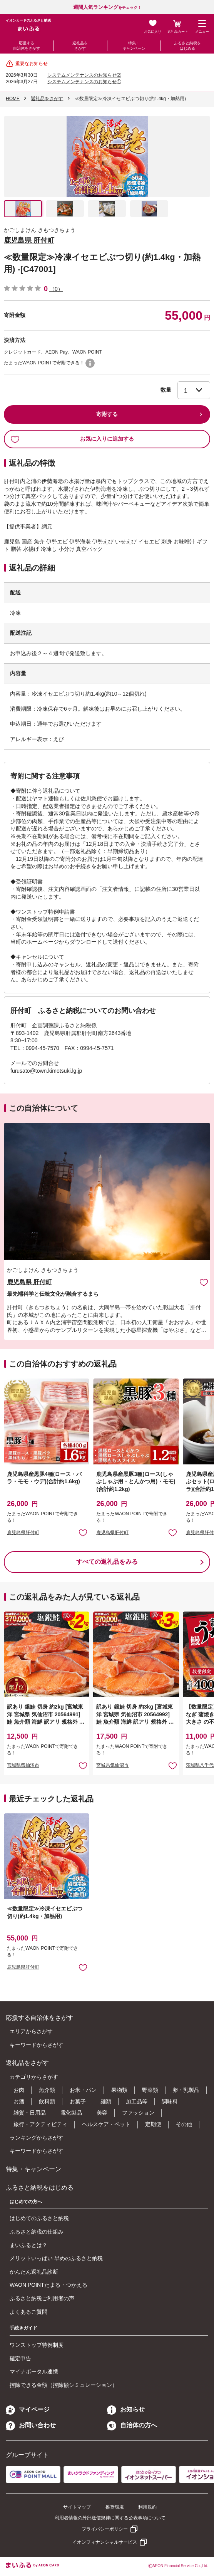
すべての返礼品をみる (107, 1561)
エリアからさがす (31, 2031)
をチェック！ (107, 7)
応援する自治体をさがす (26, 45)
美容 (102, 2113)
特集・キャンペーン (133, 45)
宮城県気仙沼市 (23, 1765)
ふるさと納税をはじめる (187, 45)
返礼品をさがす (80, 45)
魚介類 (47, 2090)
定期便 (153, 2124)
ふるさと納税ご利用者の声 (42, 2298)
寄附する (107, 414)
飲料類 (47, 2101)
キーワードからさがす (37, 2045)
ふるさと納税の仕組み (37, 2232)
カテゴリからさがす (34, 2077)
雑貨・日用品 (29, 2113)
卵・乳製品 (185, 2090)
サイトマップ (77, 2507)
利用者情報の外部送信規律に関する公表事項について (110, 2518)
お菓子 (78, 2101)
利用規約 (147, 2507)
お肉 (18, 2090)
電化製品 (71, 2113)
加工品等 (136, 2101)
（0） (56, 289)
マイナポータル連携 (34, 2371)
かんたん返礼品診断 (34, 2272)
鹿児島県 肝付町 (29, 240)
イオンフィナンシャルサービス (104, 2542)
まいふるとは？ (28, 2245)
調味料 (170, 2101)
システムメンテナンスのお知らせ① (84, 81)
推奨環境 (114, 2507)
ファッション (138, 2113)
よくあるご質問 (28, 2312)
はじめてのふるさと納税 (39, 2218)
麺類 (105, 2101)
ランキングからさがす (37, 2138)
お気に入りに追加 (203, 1282)
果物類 (119, 2090)
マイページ (28, 2409)
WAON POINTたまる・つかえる (48, 2285)
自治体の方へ (132, 2425)
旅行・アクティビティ (40, 2124)
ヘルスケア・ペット (106, 2124)
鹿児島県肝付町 (23, 1532)
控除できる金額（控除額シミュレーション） (63, 2385)
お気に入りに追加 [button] (83, 1532)
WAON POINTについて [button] (90, 363)
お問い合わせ (31, 2425)
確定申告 (20, 2358)
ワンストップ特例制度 (37, 2345)
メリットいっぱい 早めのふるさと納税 (56, 2258)
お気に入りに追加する (72, 439)
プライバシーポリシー (105, 2529)
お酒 (18, 2101)
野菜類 (150, 2090)
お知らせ (126, 2409)
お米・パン (83, 2090)
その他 (184, 2124)
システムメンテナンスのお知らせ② (84, 75)
